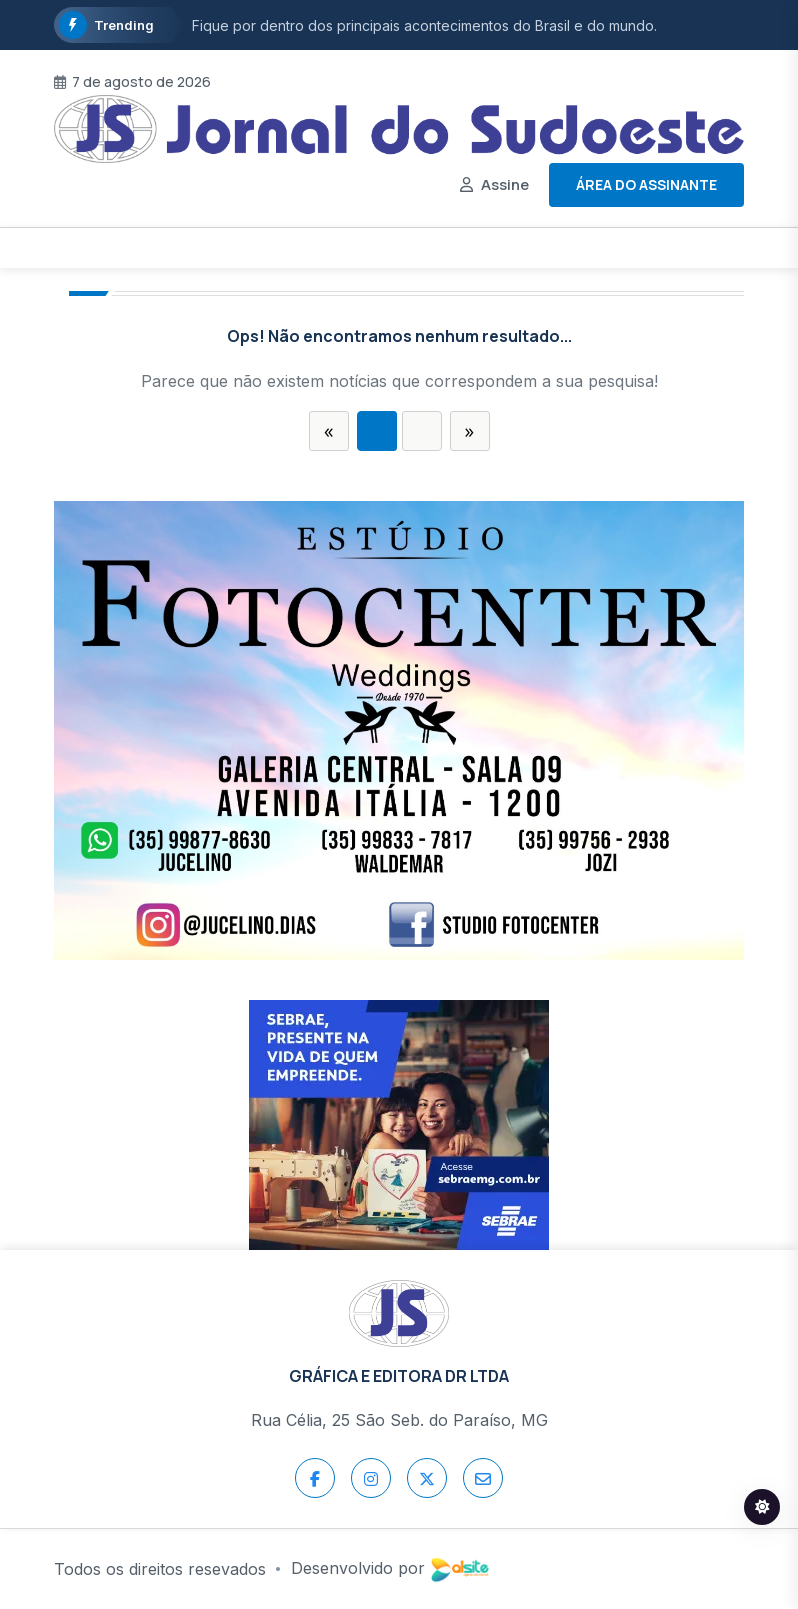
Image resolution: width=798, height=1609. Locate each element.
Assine (505, 184)
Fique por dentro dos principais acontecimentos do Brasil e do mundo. (424, 25)
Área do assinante (646, 184)
